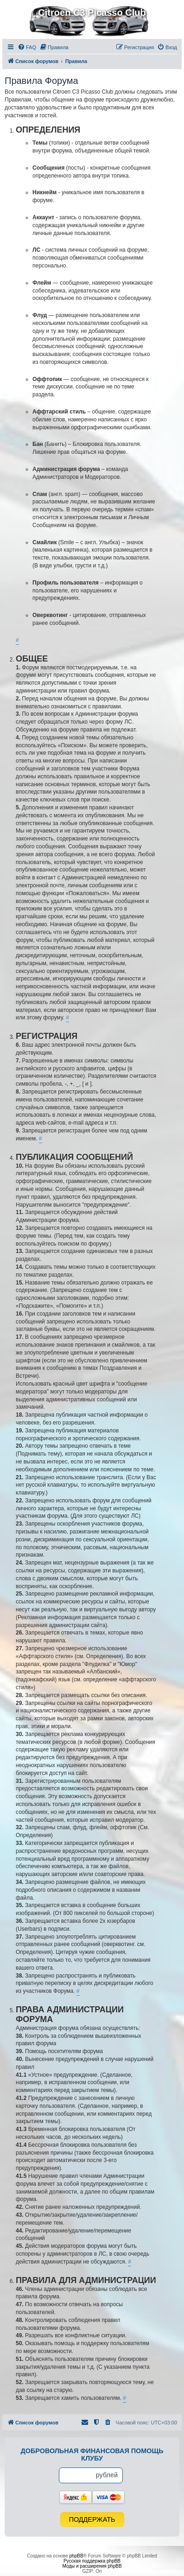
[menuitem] (27, 47)
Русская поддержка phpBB (92, 2560)
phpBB (76, 2555)
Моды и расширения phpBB (91, 2566)
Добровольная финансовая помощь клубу (92, 2454)
